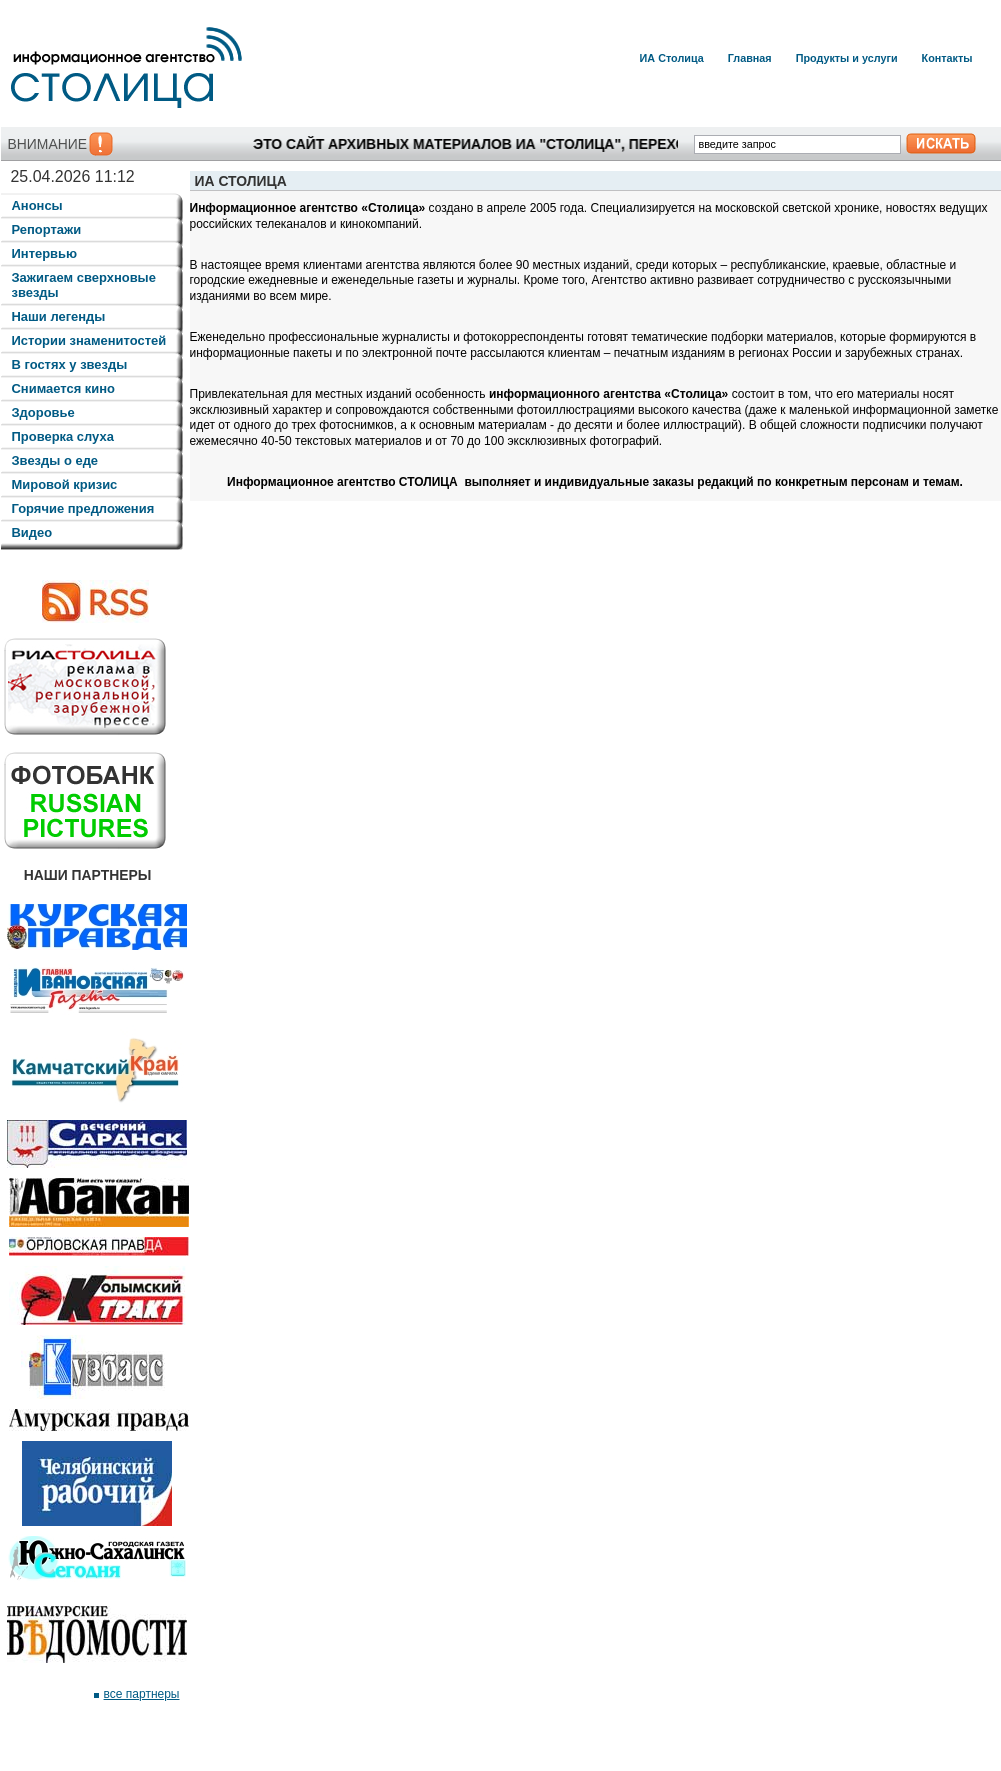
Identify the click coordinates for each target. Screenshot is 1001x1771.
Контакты (947, 58)
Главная (750, 58)
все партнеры (142, 1694)
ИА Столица (672, 58)
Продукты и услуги (847, 58)
